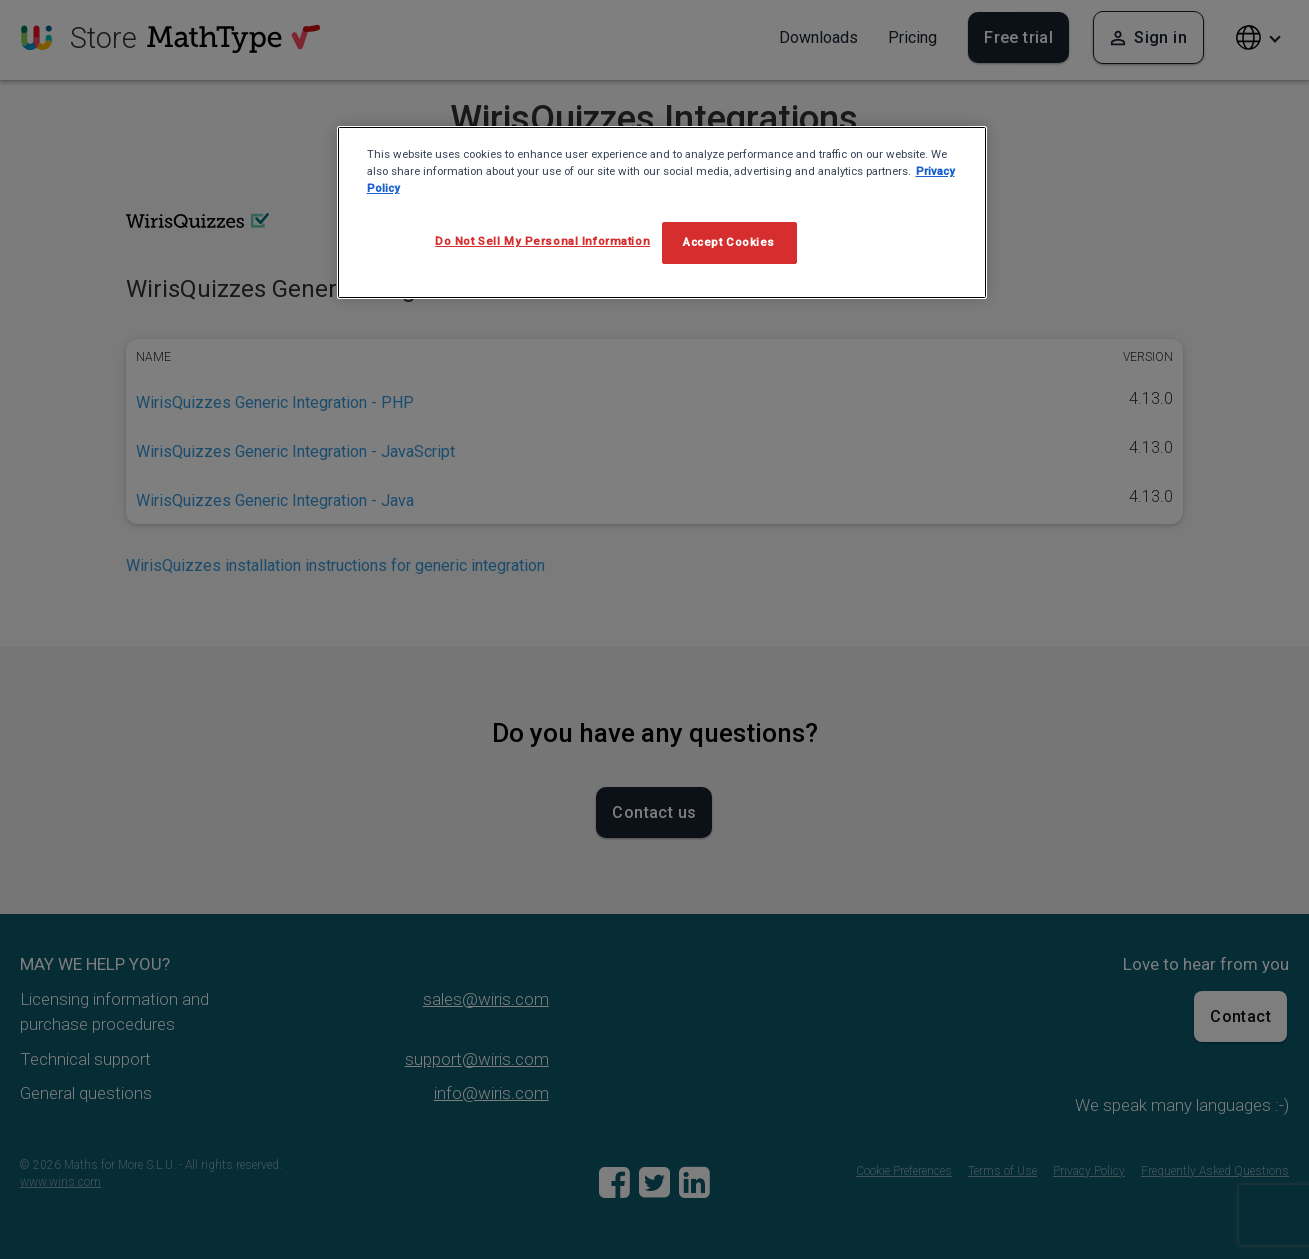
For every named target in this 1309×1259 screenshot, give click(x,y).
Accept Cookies (729, 242)
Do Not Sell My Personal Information (542, 241)
